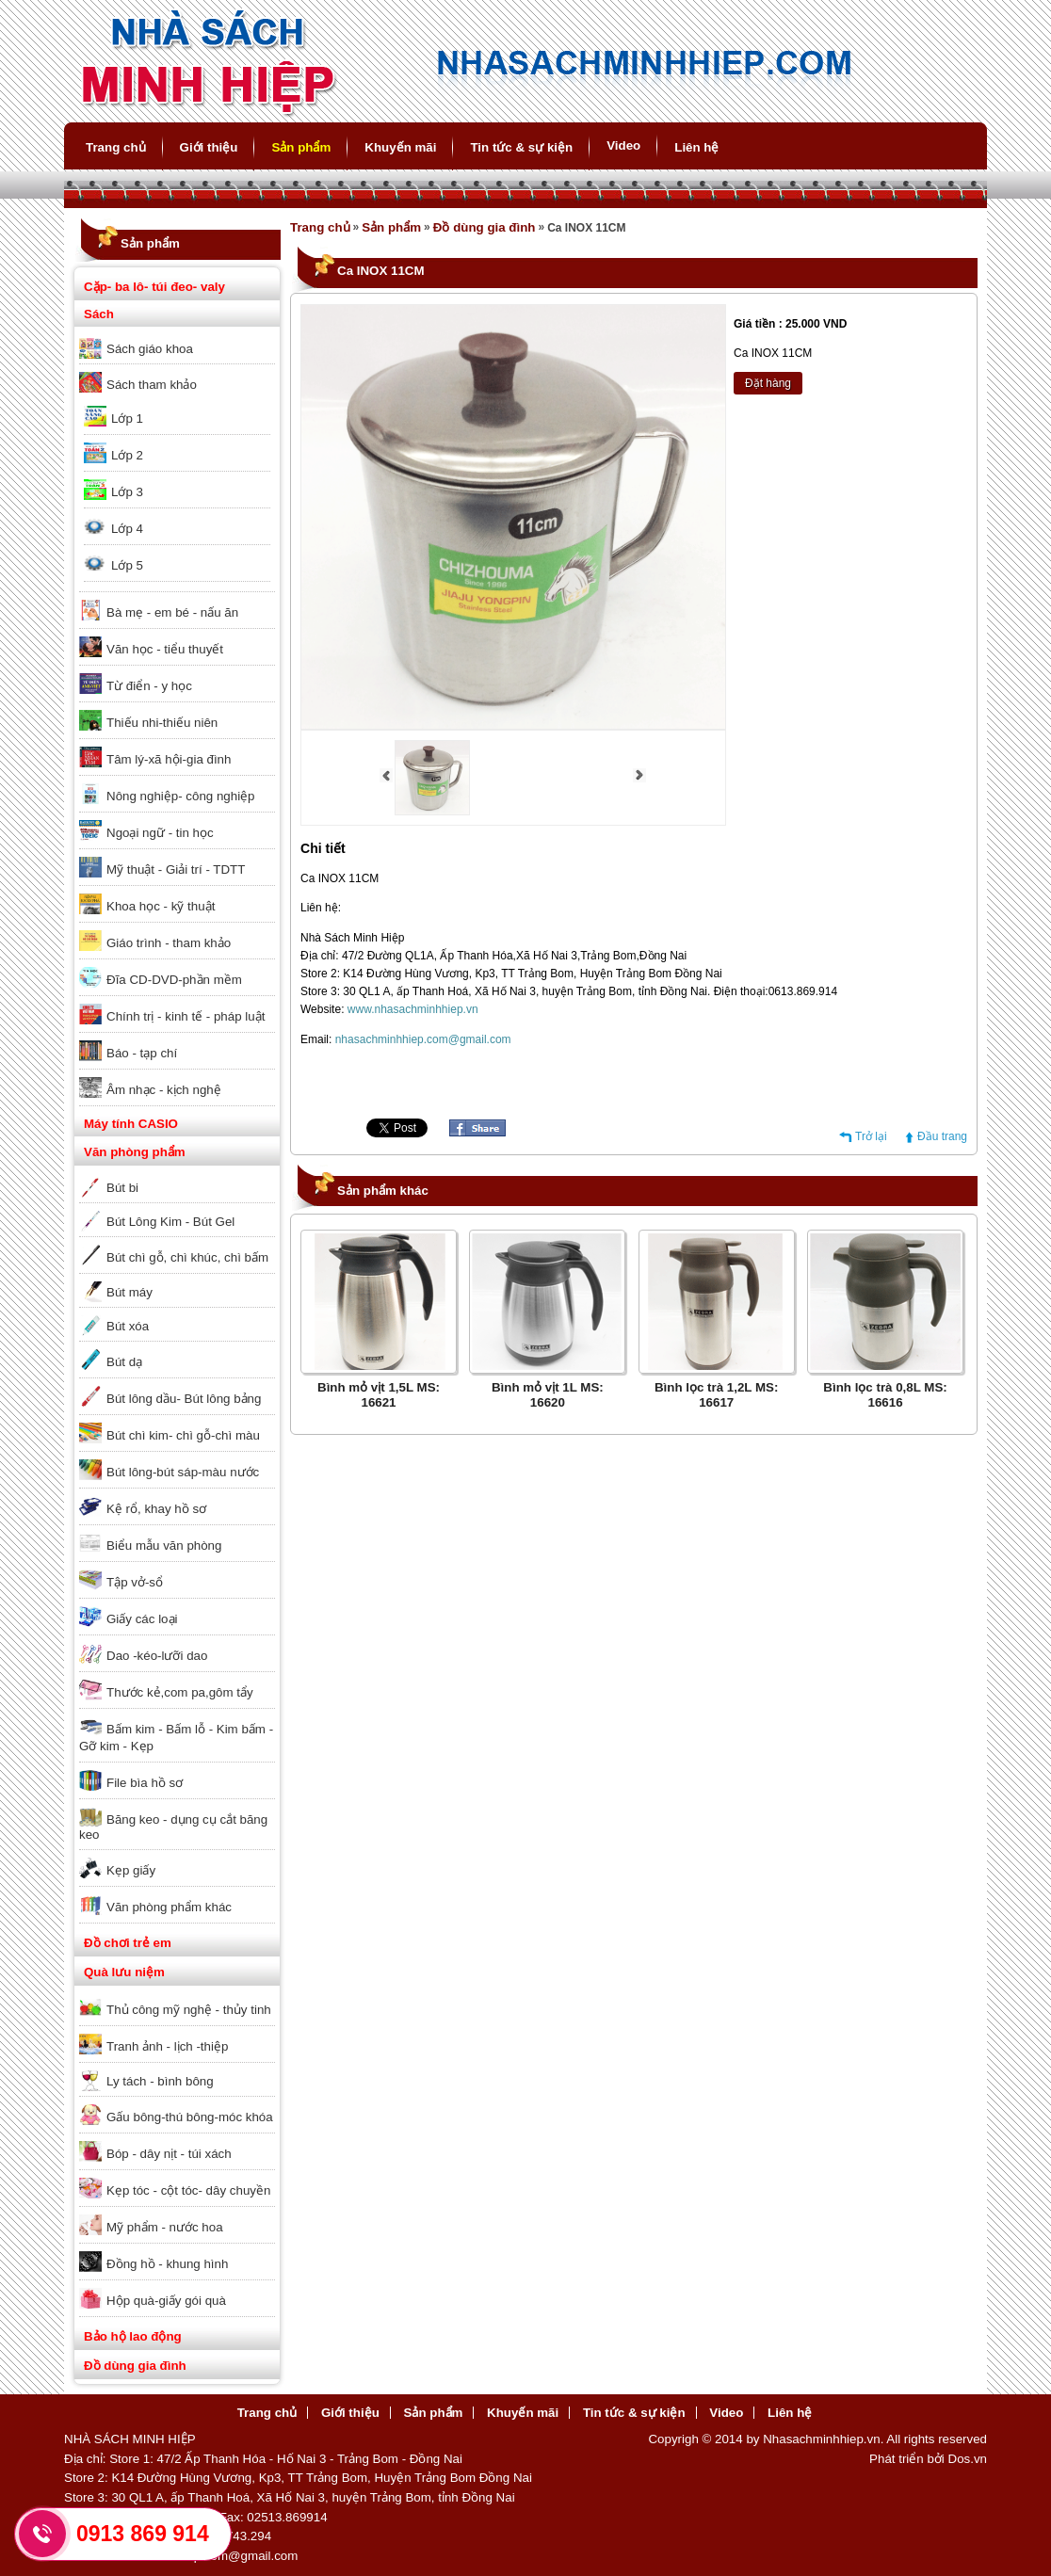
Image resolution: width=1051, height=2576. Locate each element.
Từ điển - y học (149, 686)
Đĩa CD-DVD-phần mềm (174, 980)
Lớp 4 (127, 529)
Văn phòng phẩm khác (169, 1907)
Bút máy (129, 1292)
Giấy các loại (141, 1619)
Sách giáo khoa (149, 349)
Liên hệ (696, 147)
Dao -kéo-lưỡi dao (156, 1656)
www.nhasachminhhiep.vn (413, 1009)
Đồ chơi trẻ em (127, 1943)
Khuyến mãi (400, 147)
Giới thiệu (209, 147)
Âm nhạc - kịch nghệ (163, 1090)
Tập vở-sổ (134, 1582)
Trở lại (871, 1136)
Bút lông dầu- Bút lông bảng (183, 1399)
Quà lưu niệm (124, 1972)
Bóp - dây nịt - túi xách (169, 2154)
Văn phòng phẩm (135, 1152)
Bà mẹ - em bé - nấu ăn (172, 612)
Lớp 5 (127, 565)
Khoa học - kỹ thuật (160, 906)
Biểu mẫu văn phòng (163, 1545)
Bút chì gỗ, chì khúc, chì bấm (187, 1257)
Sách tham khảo (151, 385)
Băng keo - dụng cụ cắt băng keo (173, 1827)
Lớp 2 (127, 455)
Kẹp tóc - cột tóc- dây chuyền (188, 2190)
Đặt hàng (768, 383)
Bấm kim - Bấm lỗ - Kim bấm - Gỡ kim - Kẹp (176, 1737)
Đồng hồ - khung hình (167, 2264)
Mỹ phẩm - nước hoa (164, 2227)
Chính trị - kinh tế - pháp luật (185, 1016)
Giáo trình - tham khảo (168, 943)
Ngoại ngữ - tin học (160, 833)
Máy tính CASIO (131, 1124)
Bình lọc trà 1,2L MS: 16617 (716, 1394)
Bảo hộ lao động (133, 2336)
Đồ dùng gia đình (135, 2366)
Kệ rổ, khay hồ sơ (156, 1509)
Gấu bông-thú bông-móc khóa (189, 2117)
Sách (99, 314)
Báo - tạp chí (141, 1053)
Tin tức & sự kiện (521, 147)
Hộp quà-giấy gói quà (166, 2301)
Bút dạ (124, 1362)
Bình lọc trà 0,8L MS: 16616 (884, 1394)
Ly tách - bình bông (160, 2081)
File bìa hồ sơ (144, 1783)
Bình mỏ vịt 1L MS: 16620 (548, 1394)
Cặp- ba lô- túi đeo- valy (154, 287)
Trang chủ (116, 147)
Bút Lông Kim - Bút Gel (170, 1222)
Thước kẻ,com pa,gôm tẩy (179, 1692)
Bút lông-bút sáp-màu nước (182, 1472)
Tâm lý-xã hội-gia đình (168, 759)
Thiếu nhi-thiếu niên (162, 723)
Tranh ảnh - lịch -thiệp (167, 2046)
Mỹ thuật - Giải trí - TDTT (175, 869)
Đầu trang (942, 1136)
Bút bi (122, 1188)
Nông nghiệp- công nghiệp (180, 796)
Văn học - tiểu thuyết (164, 649)
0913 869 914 (142, 2533)
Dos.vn (967, 2459)
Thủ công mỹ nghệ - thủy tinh (188, 2010)
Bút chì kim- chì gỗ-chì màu (183, 1435)
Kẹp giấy (130, 1870)
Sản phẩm (301, 147)
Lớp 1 (127, 418)
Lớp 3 (127, 492)
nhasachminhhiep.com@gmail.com (423, 1039)
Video (623, 145)
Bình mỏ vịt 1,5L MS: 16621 (378, 1394)
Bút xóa (127, 1326)
